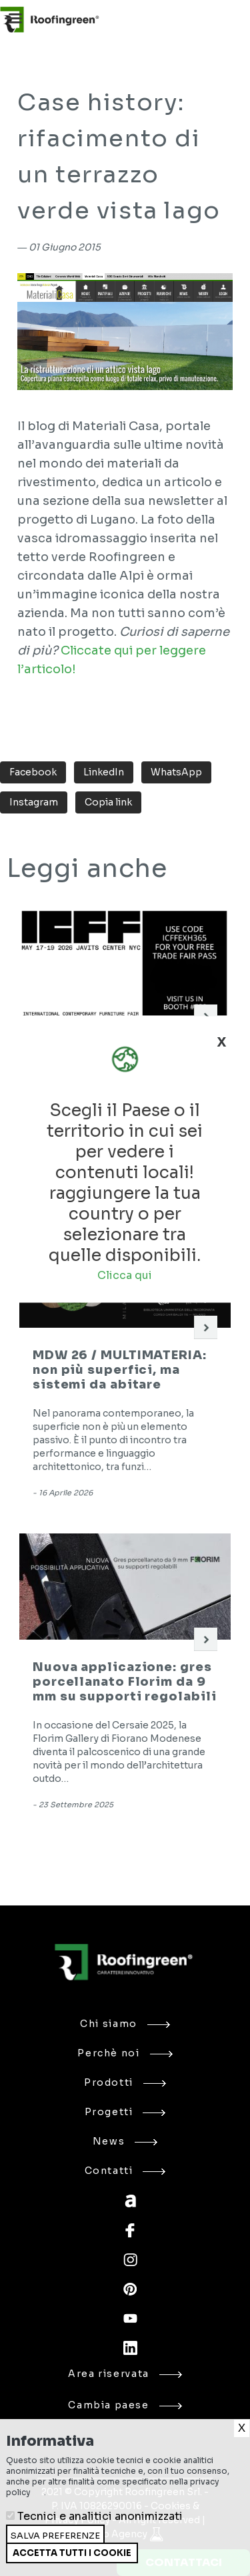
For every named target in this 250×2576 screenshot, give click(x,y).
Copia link (108, 802)
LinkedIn (103, 772)
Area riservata (125, 2374)
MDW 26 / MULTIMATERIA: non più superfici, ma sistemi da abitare (120, 1370)
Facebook (33, 772)
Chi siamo (125, 2024)
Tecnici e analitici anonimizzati (100, 2516)
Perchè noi (124, 2053)
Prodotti (125, 2082)
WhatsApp (176, 772)
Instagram (33, 802)
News (125, 2141)
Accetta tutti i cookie (72, 2553)
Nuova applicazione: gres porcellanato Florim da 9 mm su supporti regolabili (125, 1682)
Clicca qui (124, 1275)
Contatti (125, 2171)
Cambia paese (124, 2405)
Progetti (125, 2112)
